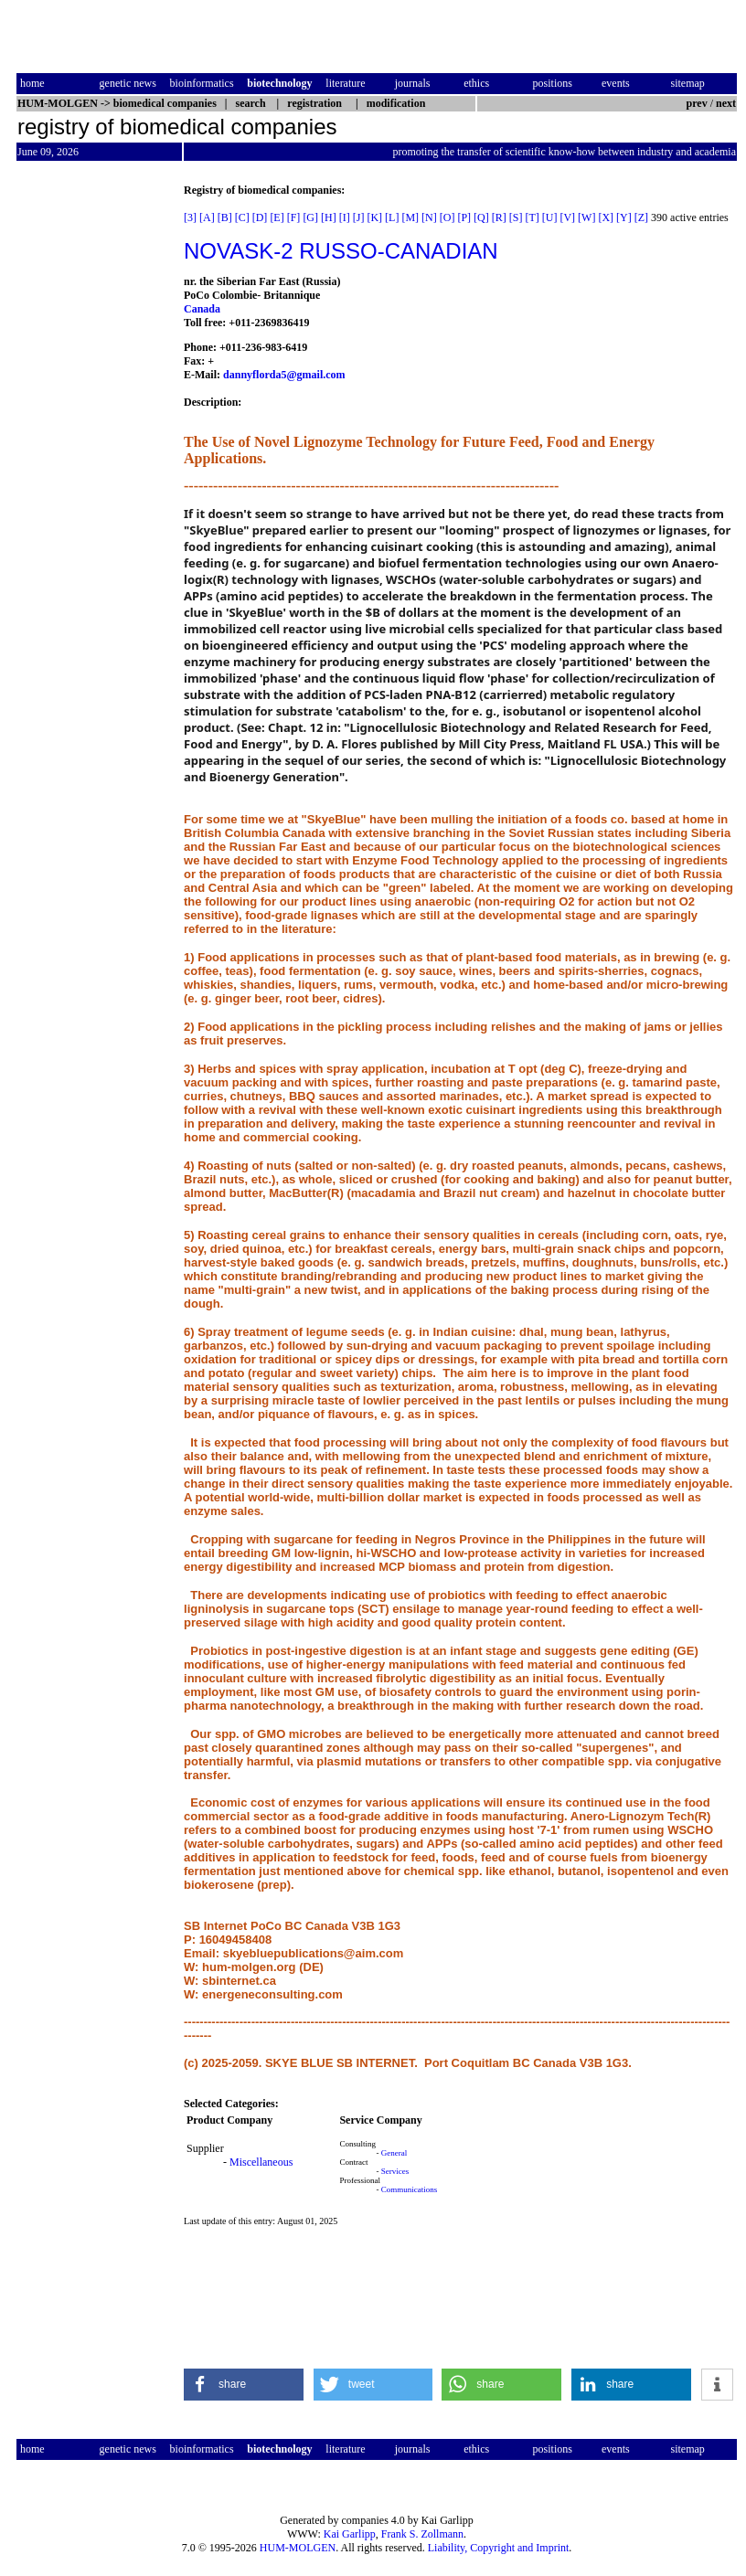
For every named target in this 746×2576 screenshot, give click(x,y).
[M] (410, 217)
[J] (359, 217)
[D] (260, 217)
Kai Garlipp (350, 2534)
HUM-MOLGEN (298, 2547)
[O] (447, 217)
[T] (531, 217)
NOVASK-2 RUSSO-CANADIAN (341, 251)
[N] (429, 217)
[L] (392, 217)
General (394, 2152)
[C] (242, 217)
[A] (207, 217)
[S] (516, 217)
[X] (605, 217)
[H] (328, 217)
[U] (550, 217)
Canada (202, 308)
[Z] (641, 217)
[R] (499, 217)
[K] (374, 217)
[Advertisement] (93, 458)
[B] (225, 217)
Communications (409, 2189)
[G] (310, 217)
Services (395, 2171)
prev (697, 103)
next (726, 103)
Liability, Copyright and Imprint (499, 2547)
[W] (586, 217)
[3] (190, 217)
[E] (276, 217)
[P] (464, 217)
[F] (294, 217)
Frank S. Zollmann (422, 2534)
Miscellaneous (261, 2162)
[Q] (481, 217)
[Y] (624, 217)
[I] (344, 217)
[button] (244, 2385)
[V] (567, 217)
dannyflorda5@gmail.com (284, 374)
